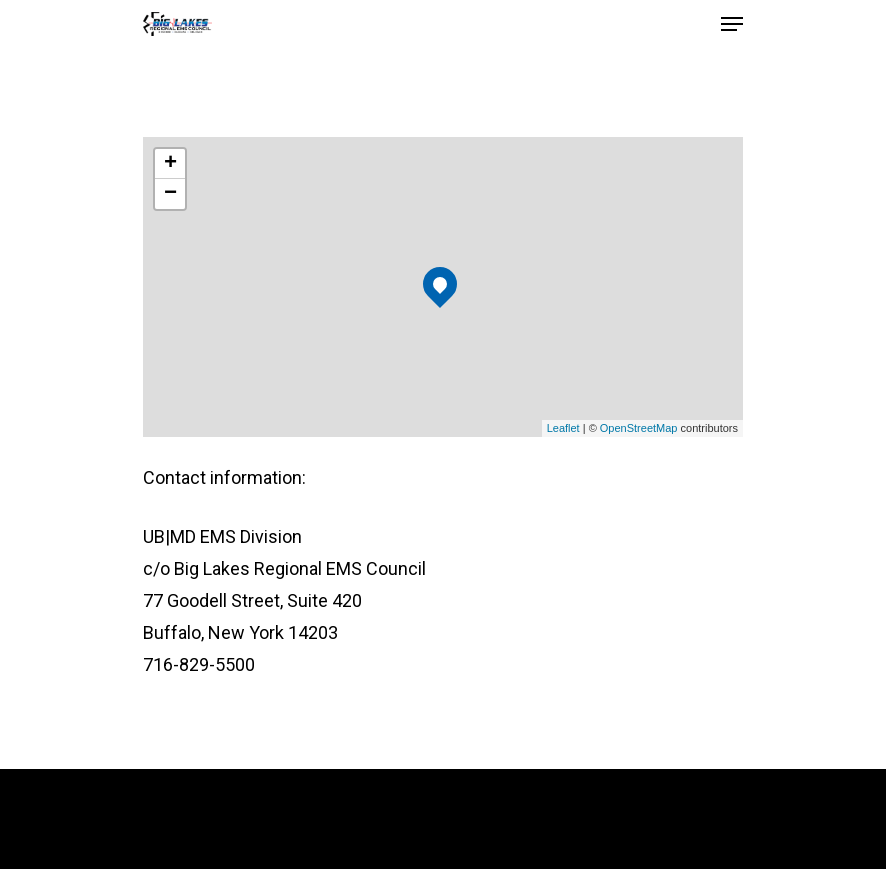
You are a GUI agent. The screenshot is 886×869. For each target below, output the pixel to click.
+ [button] (170, 164)
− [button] (170, 194)
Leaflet (563, 428)
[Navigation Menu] (732, 24)
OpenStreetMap (639, 428)
